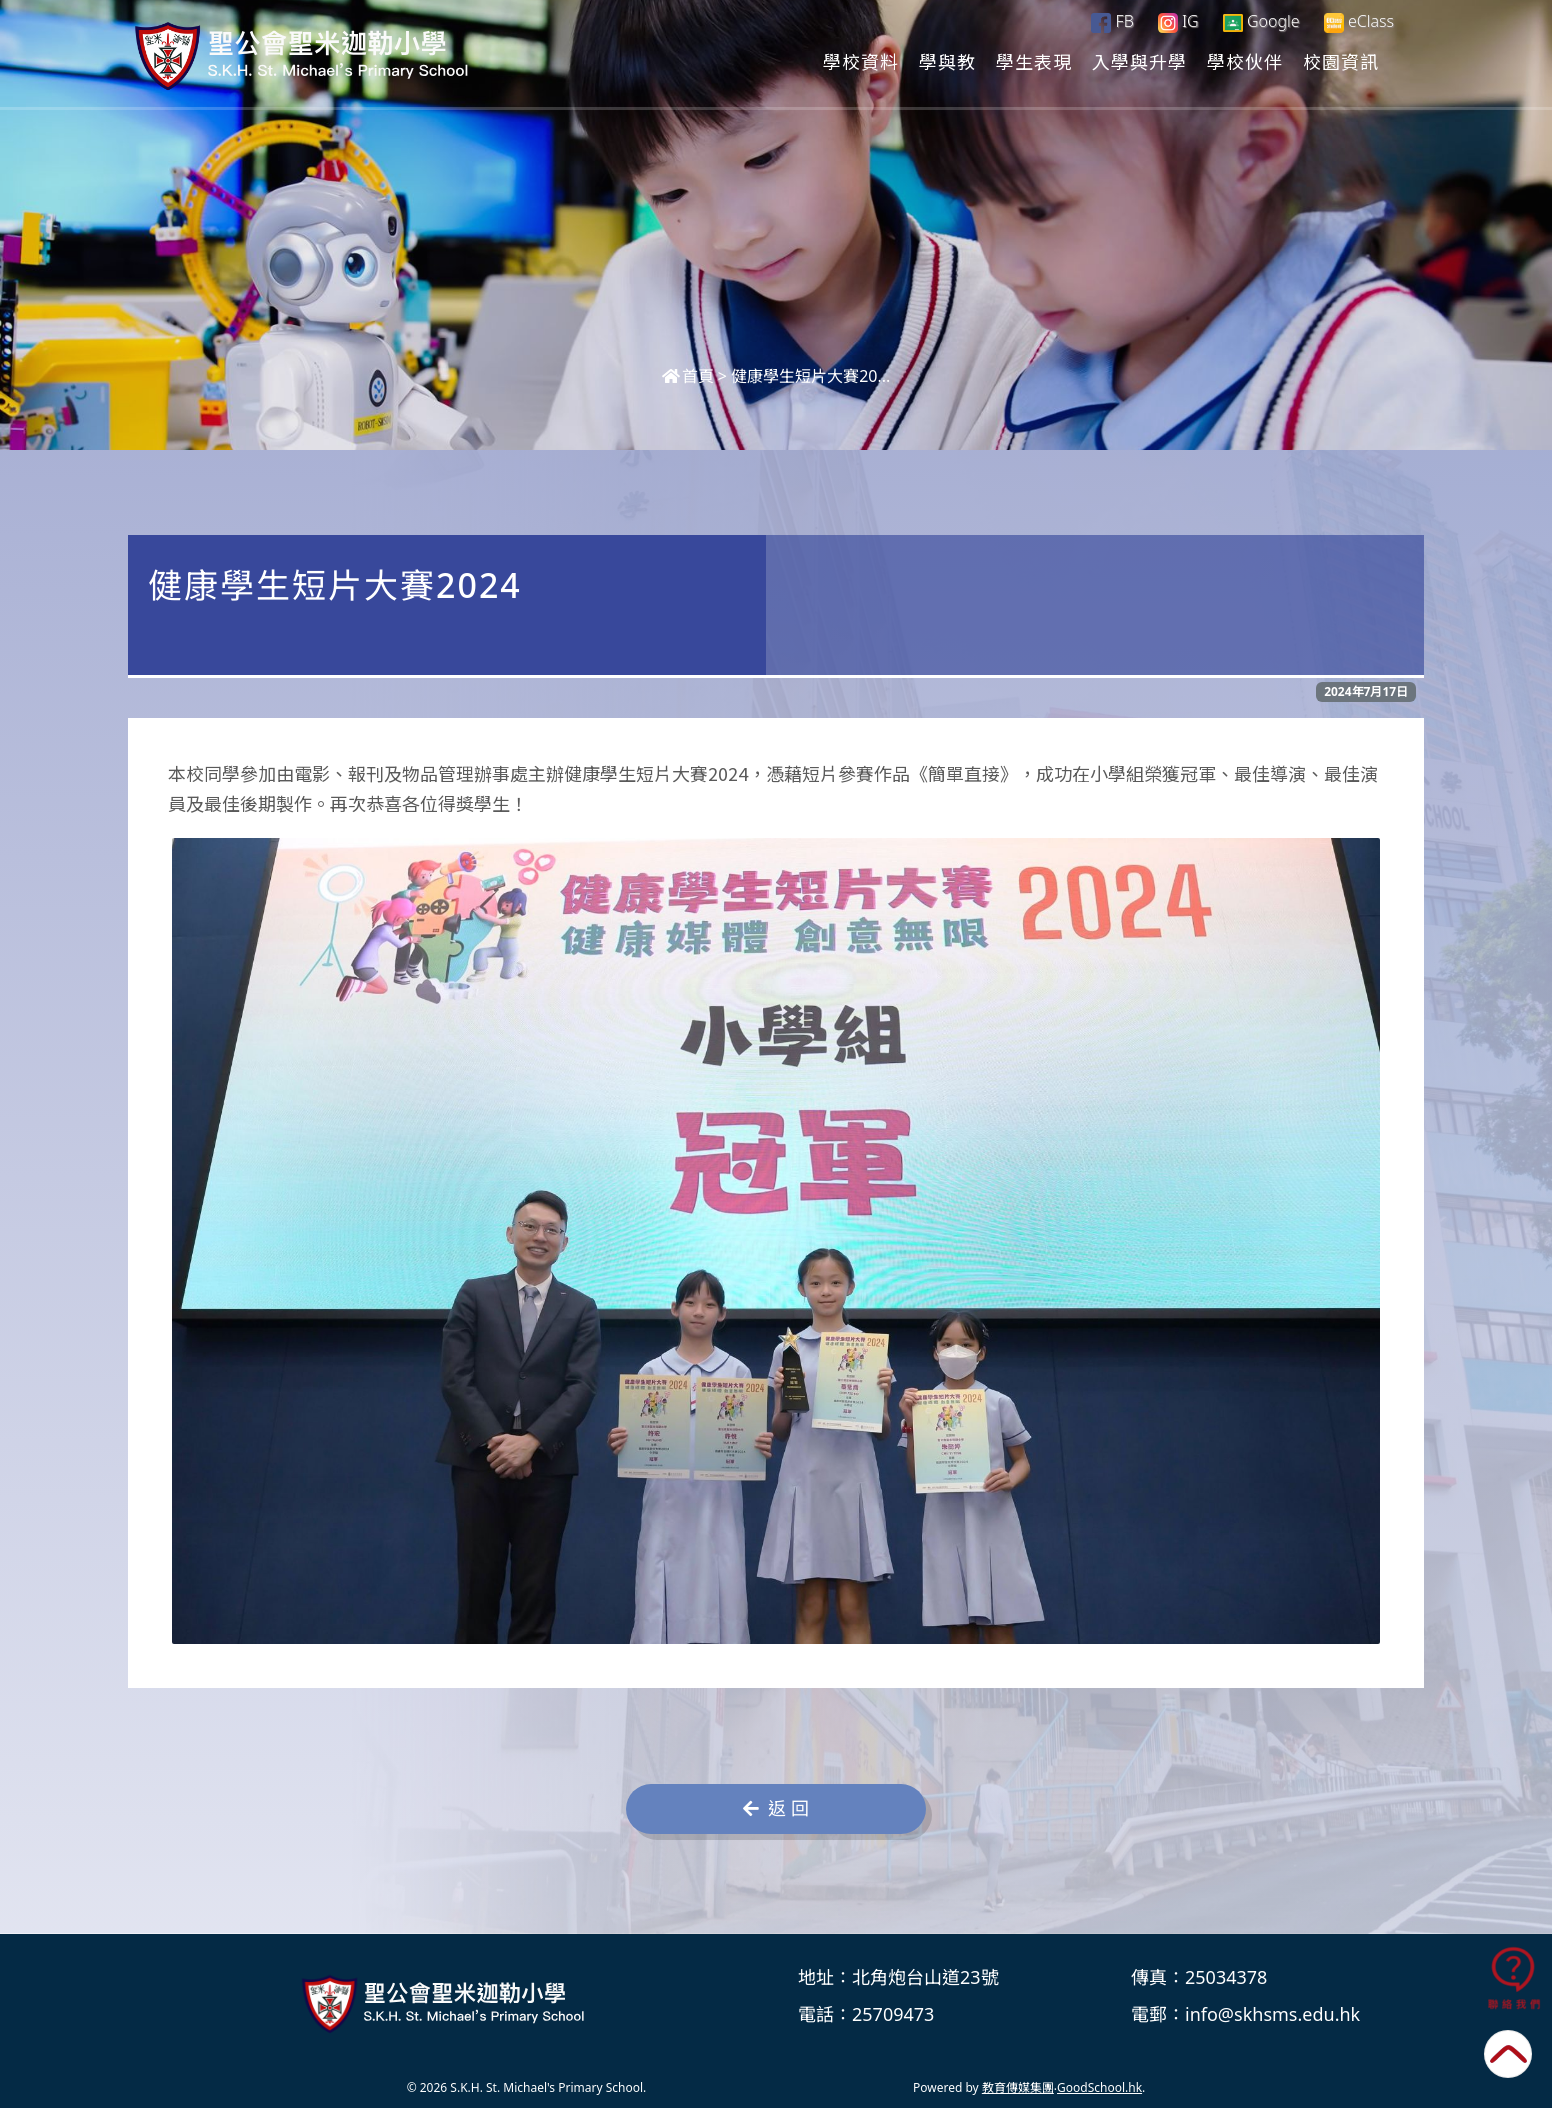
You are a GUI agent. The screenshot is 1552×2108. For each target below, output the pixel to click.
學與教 (947, 61)
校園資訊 (1341, 61)
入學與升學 (1139, 61)
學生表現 (1034, 61)
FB (1112, 21)
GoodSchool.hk (1099, 2087)
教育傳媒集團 (1018, 2087)
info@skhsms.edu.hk (1272, 2014)
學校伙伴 (1245, 61)
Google (1261, 21)
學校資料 (861, 61)
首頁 (688, 376)
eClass (1359, 21)
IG (1178, 21)
